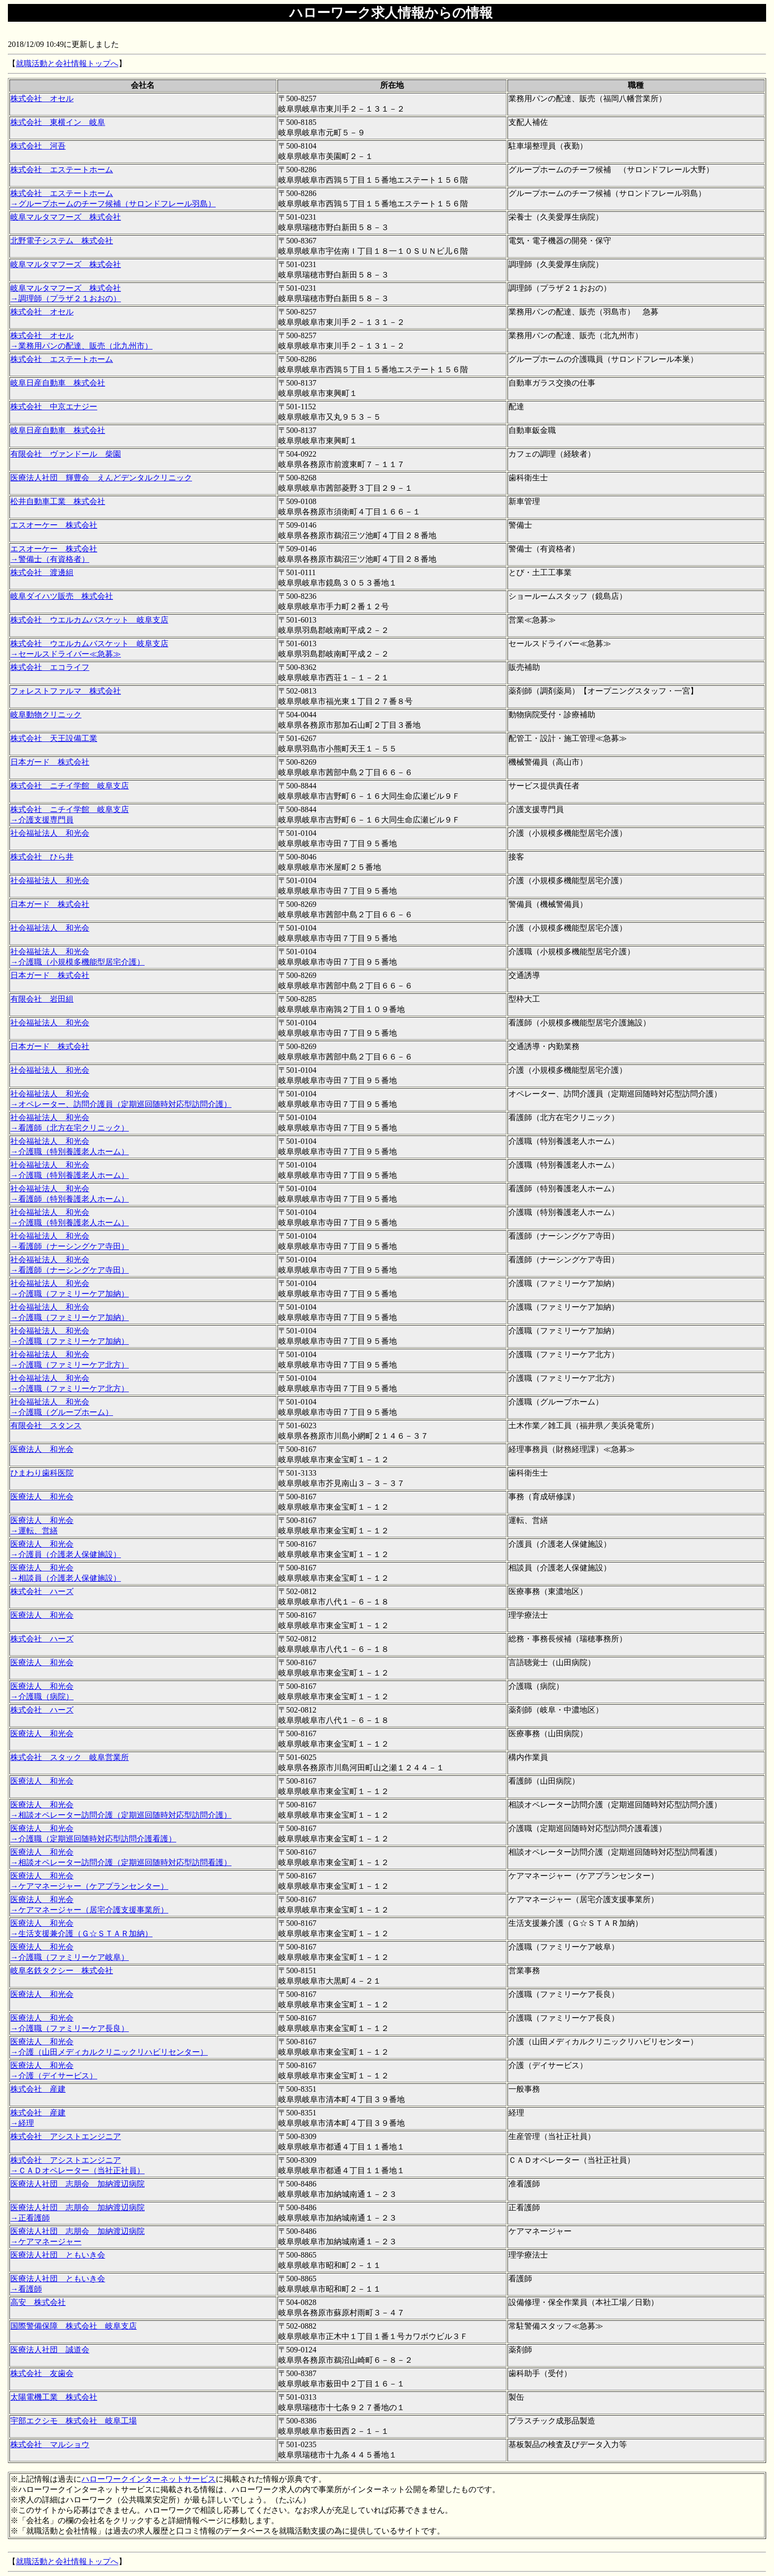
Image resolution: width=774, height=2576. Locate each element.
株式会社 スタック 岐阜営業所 (69, 1757)
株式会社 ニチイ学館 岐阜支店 (69, 785)
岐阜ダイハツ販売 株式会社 (61, 596)
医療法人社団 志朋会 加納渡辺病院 (77, 2184)
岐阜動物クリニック (45, 714)
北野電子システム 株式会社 (61, 240)
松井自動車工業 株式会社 (57, 501)
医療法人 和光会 (42, 1449)
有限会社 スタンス (45, 1425)
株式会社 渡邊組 (42, 572)
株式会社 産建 (38, 2089)
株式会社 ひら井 (42, 857)
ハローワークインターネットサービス (148, 2479)
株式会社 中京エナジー (53, 406)
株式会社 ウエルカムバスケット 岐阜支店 (89, 620)
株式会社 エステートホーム (61, 169)
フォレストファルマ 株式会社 (65, 691)
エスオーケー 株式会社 (53, 525)
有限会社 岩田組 (42, 999)
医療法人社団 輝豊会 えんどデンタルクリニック (101, 477)
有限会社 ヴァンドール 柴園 (65, 454)
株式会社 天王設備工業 (53, 738)
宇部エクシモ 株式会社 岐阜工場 (73, 2421)
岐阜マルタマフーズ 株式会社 (65, 217)
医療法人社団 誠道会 (49, 2349)
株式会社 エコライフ (49, 667)
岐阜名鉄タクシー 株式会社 (61, 1970)
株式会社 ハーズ (42, 1591)
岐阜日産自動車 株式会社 (57, 383)
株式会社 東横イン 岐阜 (57, 122)
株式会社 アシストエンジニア (65, 2136)
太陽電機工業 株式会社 (53, 2397)
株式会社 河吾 (38, 146)
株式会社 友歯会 (42, 2373)
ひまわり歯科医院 (42, 1473)
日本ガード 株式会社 (49, 762)
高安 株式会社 (38, 2302)
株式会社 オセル (42, 98)
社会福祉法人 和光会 (49, 833)
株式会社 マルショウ (49, 2444)
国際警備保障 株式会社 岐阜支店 (73, 2326)
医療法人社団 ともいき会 (57, 2255)
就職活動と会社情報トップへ (67, 63)
